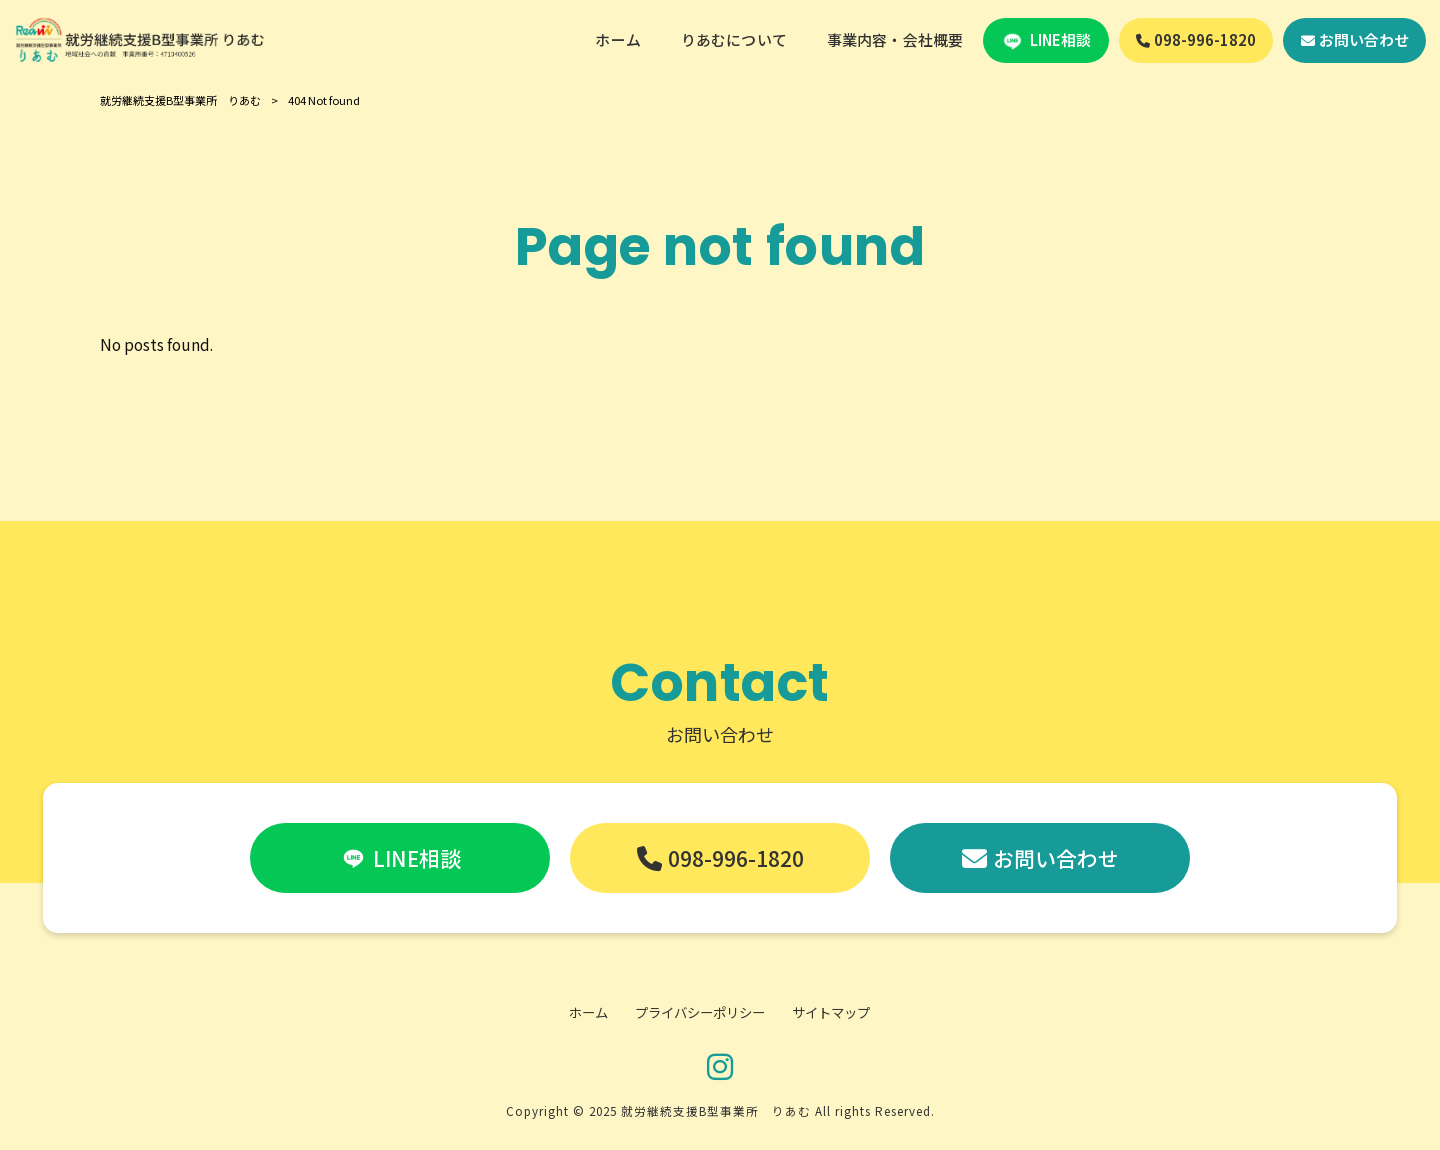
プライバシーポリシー (700, 1012)
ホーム (588, 1012)
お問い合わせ (1056, 858)
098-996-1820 (736, 858)
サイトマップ (831, 1012)
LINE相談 (417, 858)
